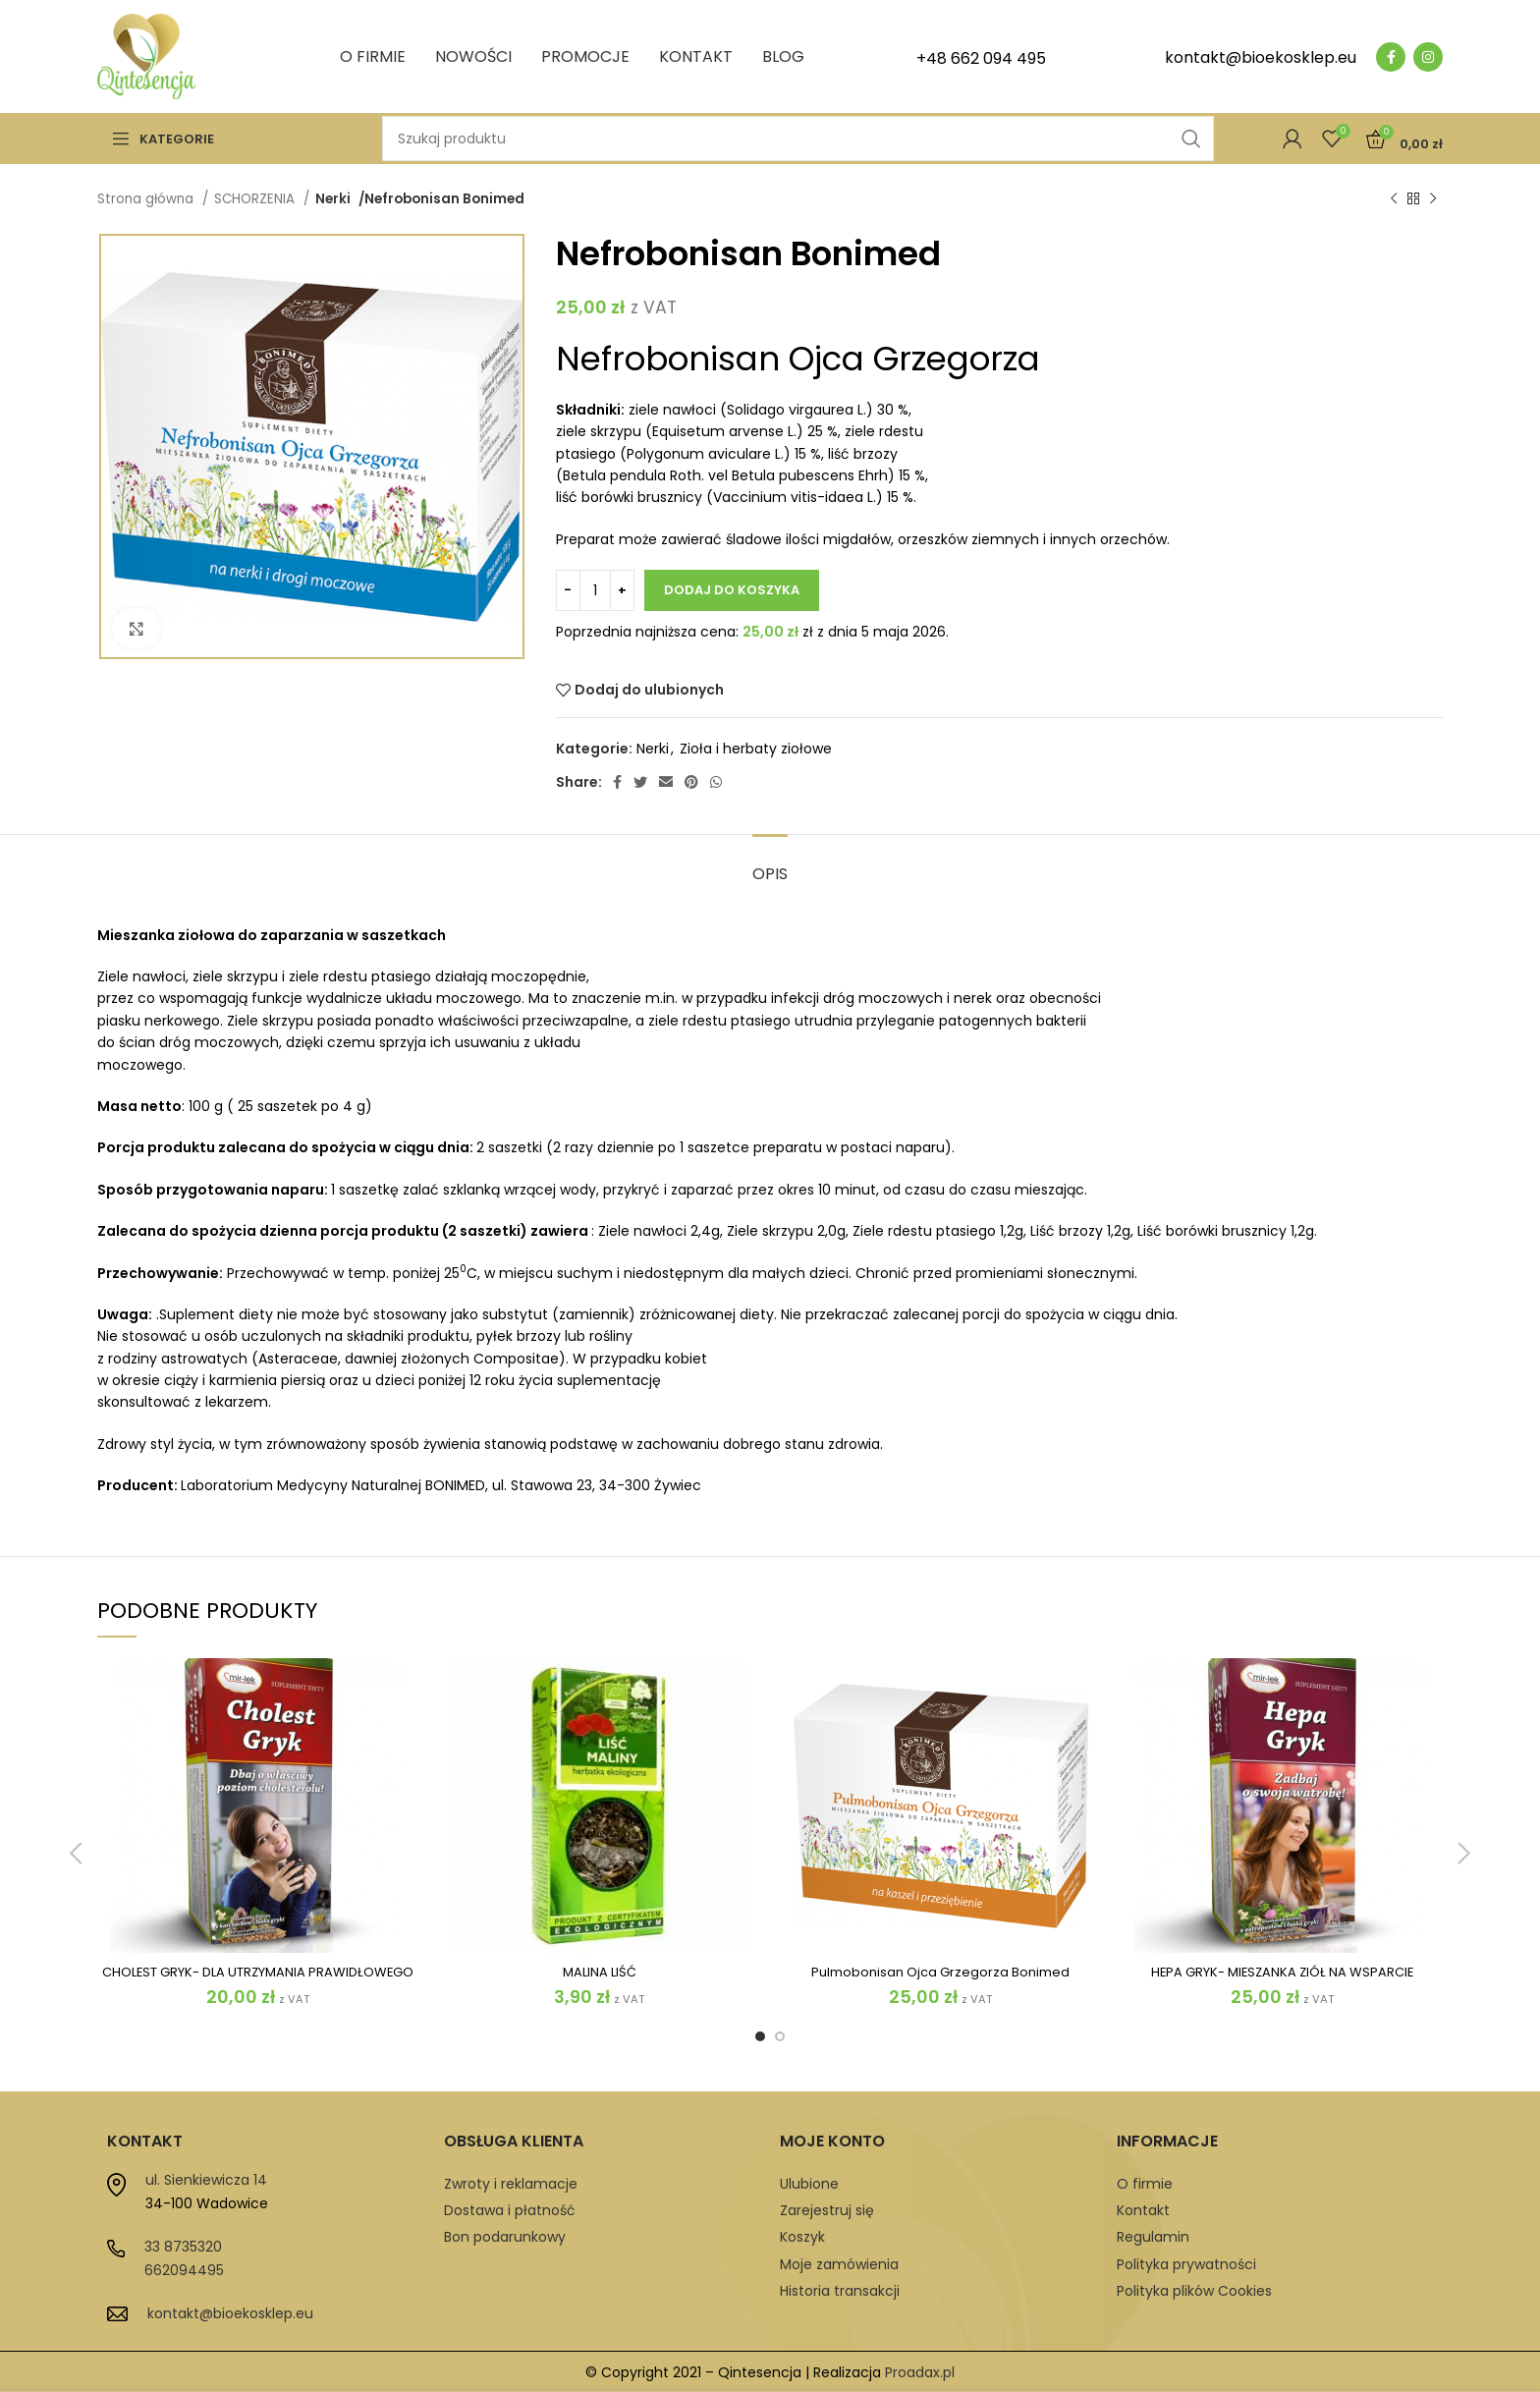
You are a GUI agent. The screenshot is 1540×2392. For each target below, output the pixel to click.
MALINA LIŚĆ (599, 1971)
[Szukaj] (798, 138)
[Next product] (1433, 199)
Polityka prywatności (1186, 2264)
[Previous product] (1393, 199)
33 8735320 (183, 2246)
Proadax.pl (920, 2372)
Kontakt (1143, 2210)
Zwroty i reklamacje (511, 2184)
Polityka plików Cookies (1194, 2291)
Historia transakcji (840, 2291)
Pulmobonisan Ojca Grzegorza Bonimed (940, 1971)
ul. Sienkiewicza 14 (206, 2180)
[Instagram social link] (1428, 57)
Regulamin (1153, 2237)
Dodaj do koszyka (731, 590)
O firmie (1145, 2184)
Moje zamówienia (839, 2264)
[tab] (770, 864)
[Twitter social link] (640, 782)
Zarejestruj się (827, 2210)
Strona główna (147, 199)
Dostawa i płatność (510, 2210)
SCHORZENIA (256, 199)
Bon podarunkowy (505, 2237)
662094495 (184, 2270)
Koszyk (802, 2237)
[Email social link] (666, 782)
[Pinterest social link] (691, 782)
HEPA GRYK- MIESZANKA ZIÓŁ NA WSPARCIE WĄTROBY (1282, 1980)
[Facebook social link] (1390, 57)
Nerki (333, 199)
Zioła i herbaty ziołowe (756, 748)
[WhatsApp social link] (716, 782)
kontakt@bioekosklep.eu (230, 2313)
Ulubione (809, 2184)
